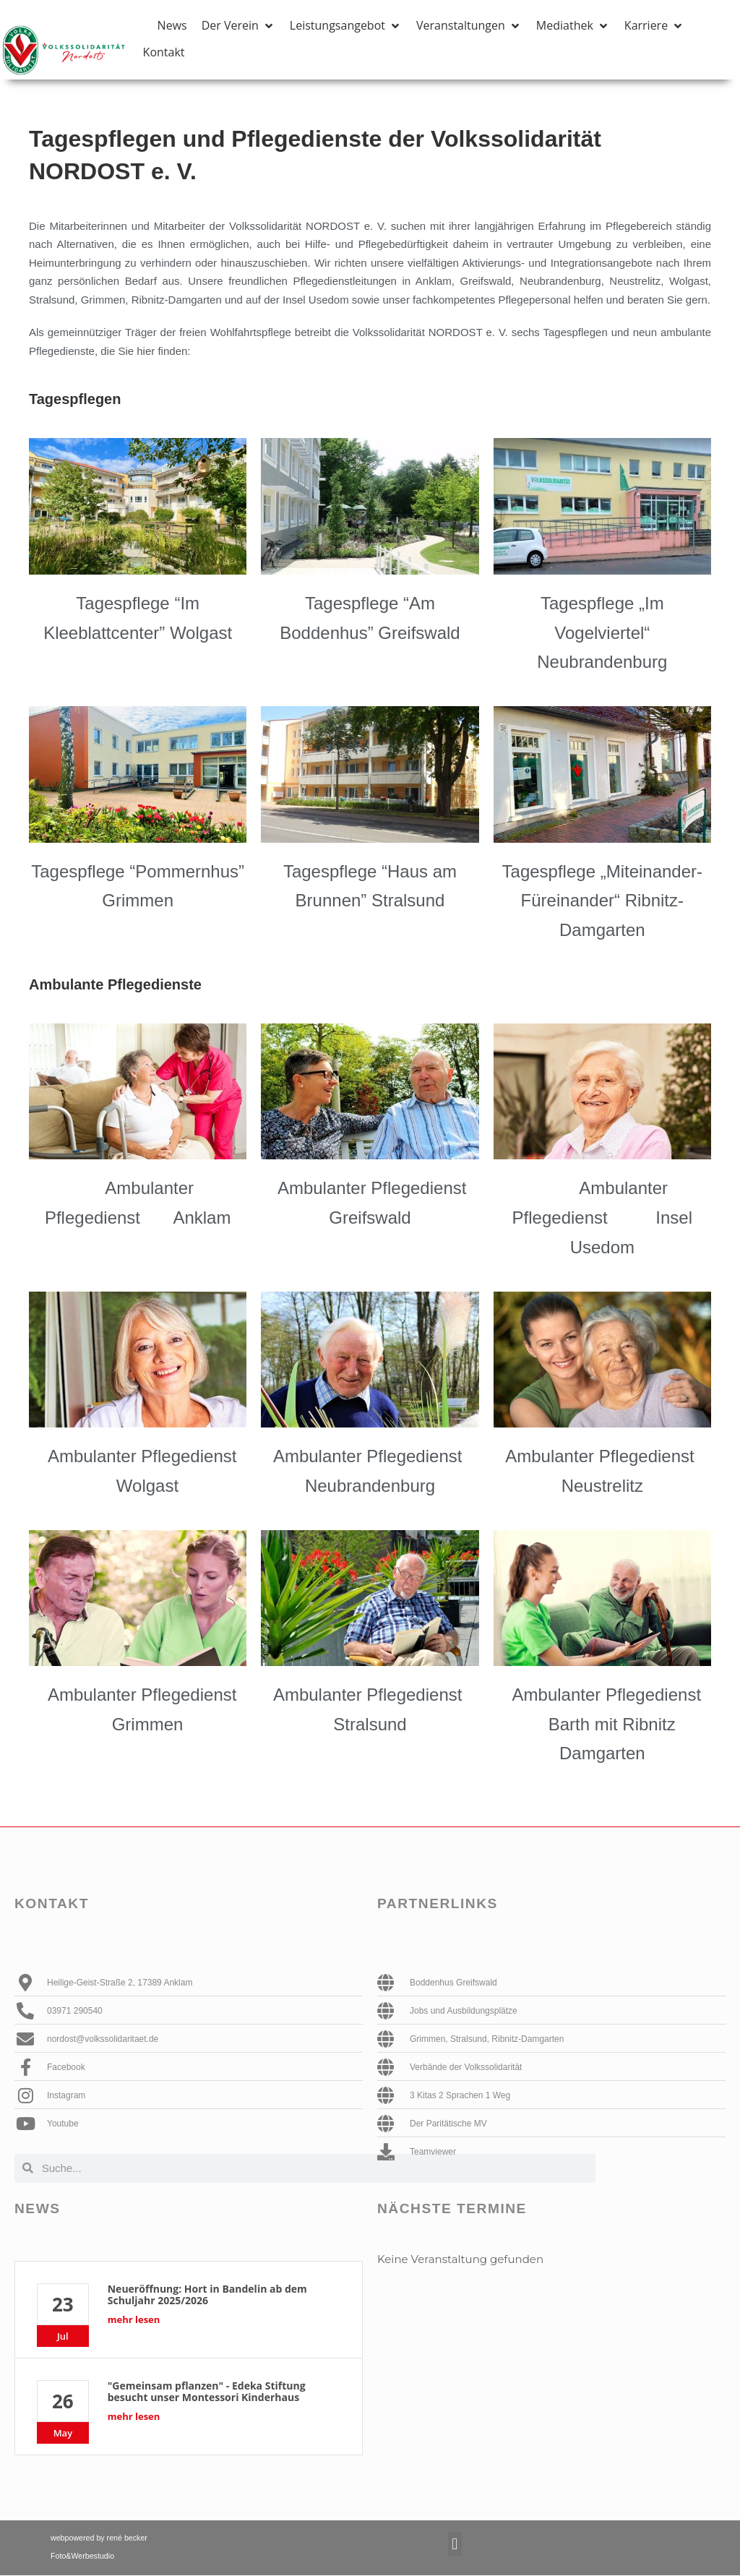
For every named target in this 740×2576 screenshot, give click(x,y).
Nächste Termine (452, 2208)
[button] (238, 25)
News (37, 2208)
